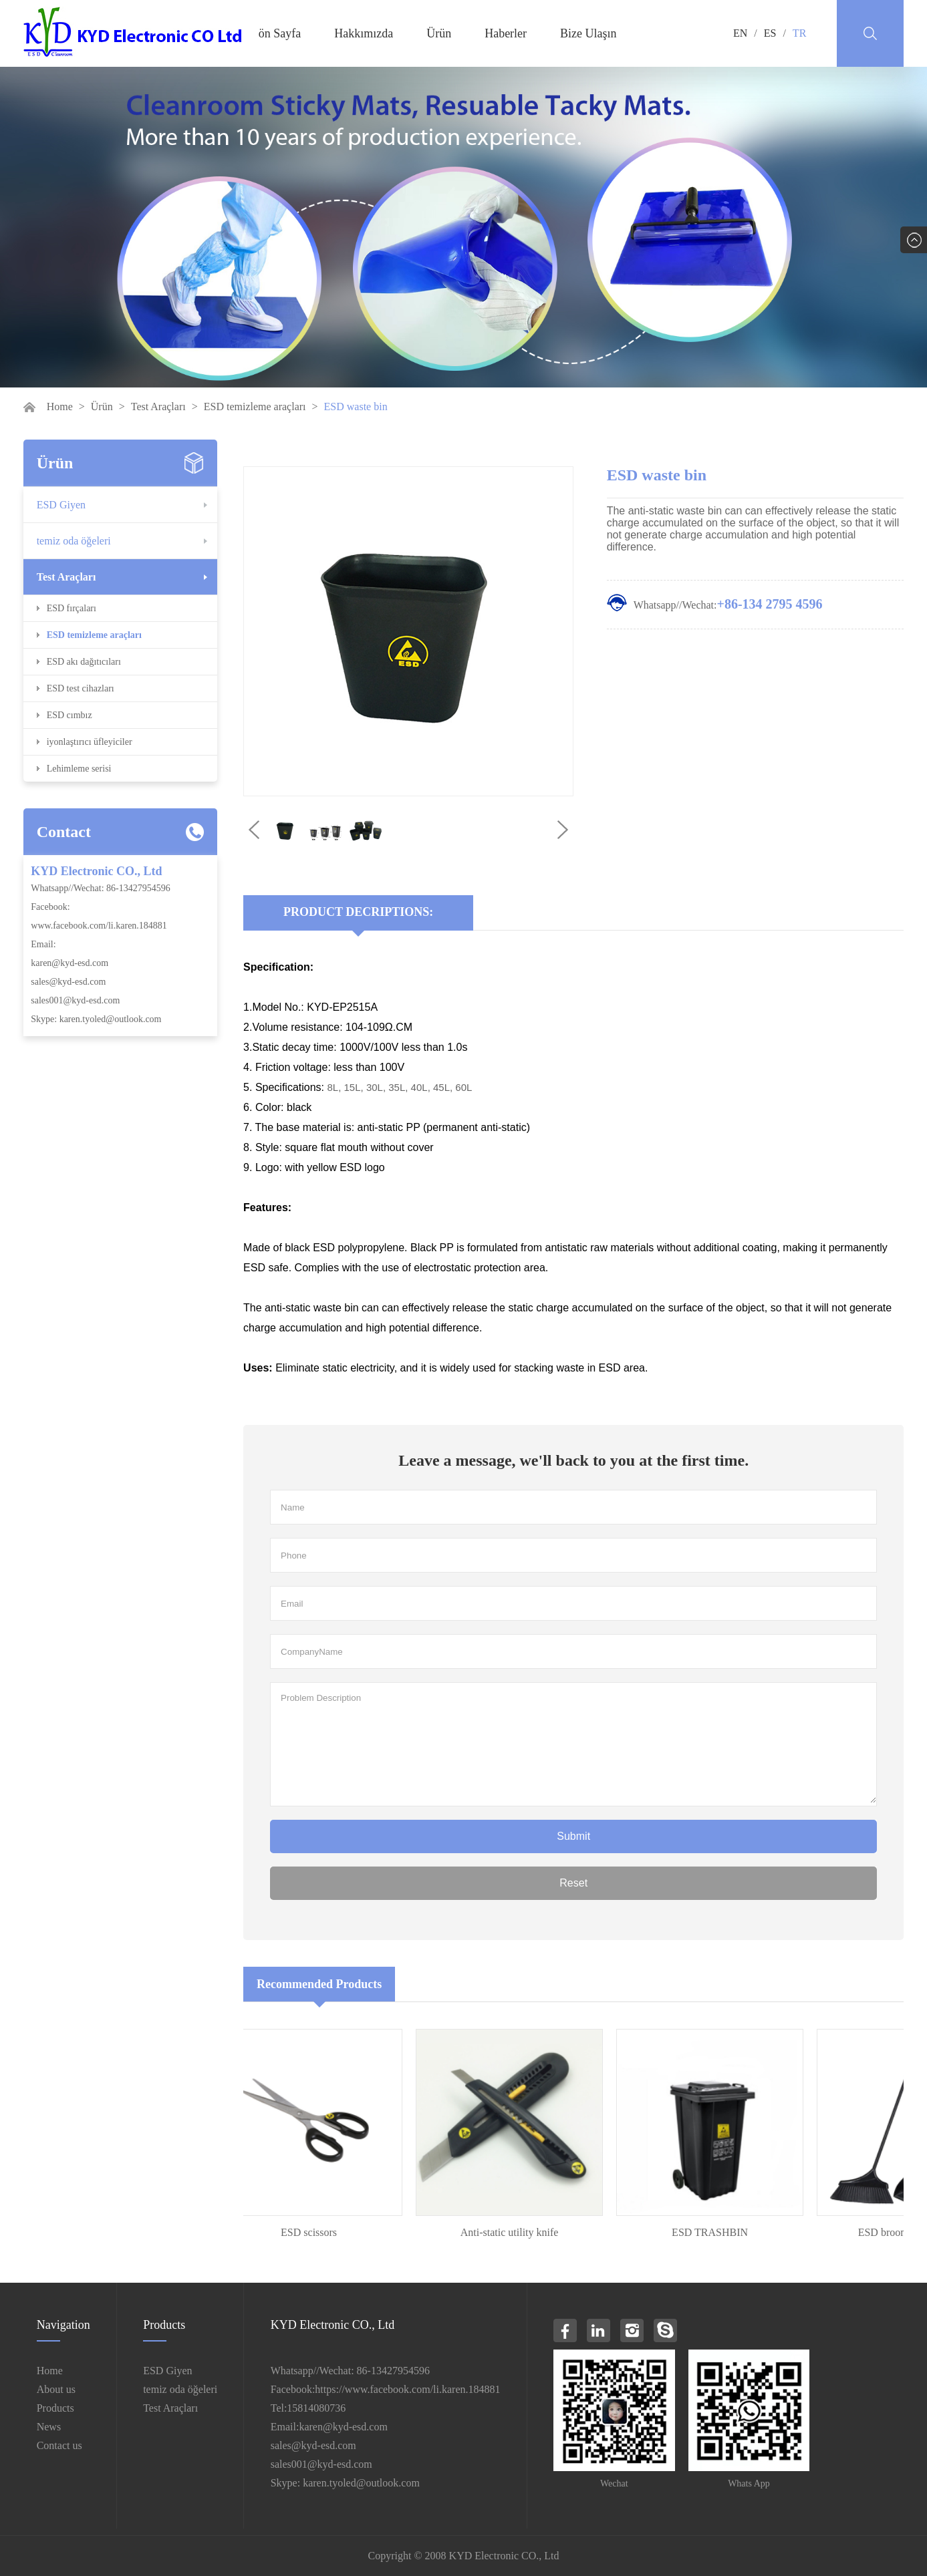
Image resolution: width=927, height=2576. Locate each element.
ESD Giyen (61, 504)
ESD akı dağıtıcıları (84, 662)
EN (740, 33)
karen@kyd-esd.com (69, 963)
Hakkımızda (363, 33)
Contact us (59, 2445)
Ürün (438, 33)
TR (799, 33)
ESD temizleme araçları (255, 406)
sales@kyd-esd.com (68, 982)
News (49, 2426)
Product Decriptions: (358, 912)
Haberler (506, 33)
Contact (64, 831)
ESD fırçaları (71, 608)
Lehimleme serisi (79, 769)
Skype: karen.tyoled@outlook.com (96, 1019)
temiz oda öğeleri (74, 540)
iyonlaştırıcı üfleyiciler (89, 742)
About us (56, 2389)
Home (60, 406)
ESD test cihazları (80, 688)
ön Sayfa (280, 33)
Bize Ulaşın (588, 33)
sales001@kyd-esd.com (75, 1000)
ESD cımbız (69, 715)
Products (55, 2408)
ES (770, 33)
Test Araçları (158, 406)
